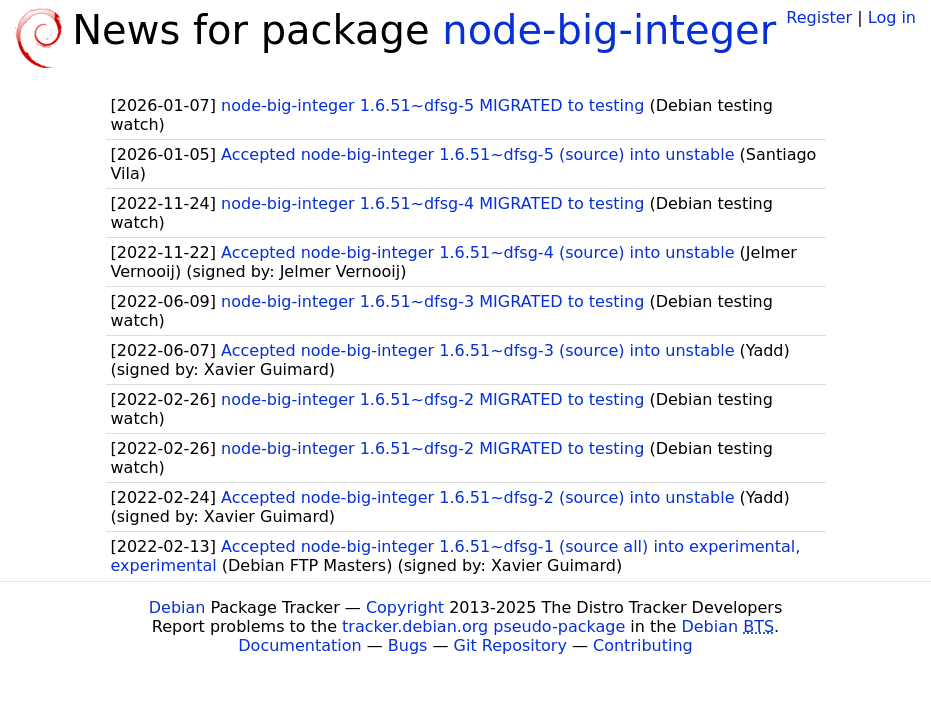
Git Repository (510, 645)
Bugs (408, 645)
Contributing (643, 645)
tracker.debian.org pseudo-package (483, 626)
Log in (892, 17)
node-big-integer (609, 30)
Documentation (299, 645)
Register (819, 17)
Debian (177, 607)
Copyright (405, 607)
